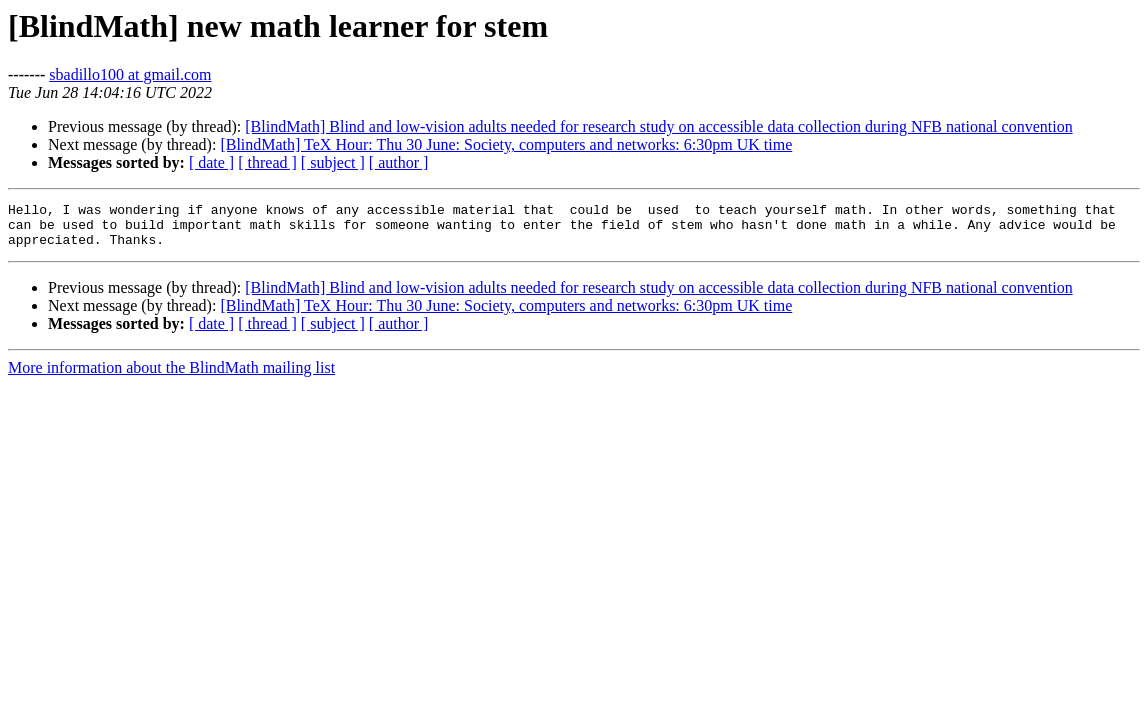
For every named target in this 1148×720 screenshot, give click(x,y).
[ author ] (399, 162)
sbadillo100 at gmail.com (130, 74)
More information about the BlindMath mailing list (171, 376)
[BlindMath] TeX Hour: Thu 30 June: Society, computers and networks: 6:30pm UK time (506, 144)
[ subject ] (333, 162)
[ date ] (211, 162)
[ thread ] (267, 162)
